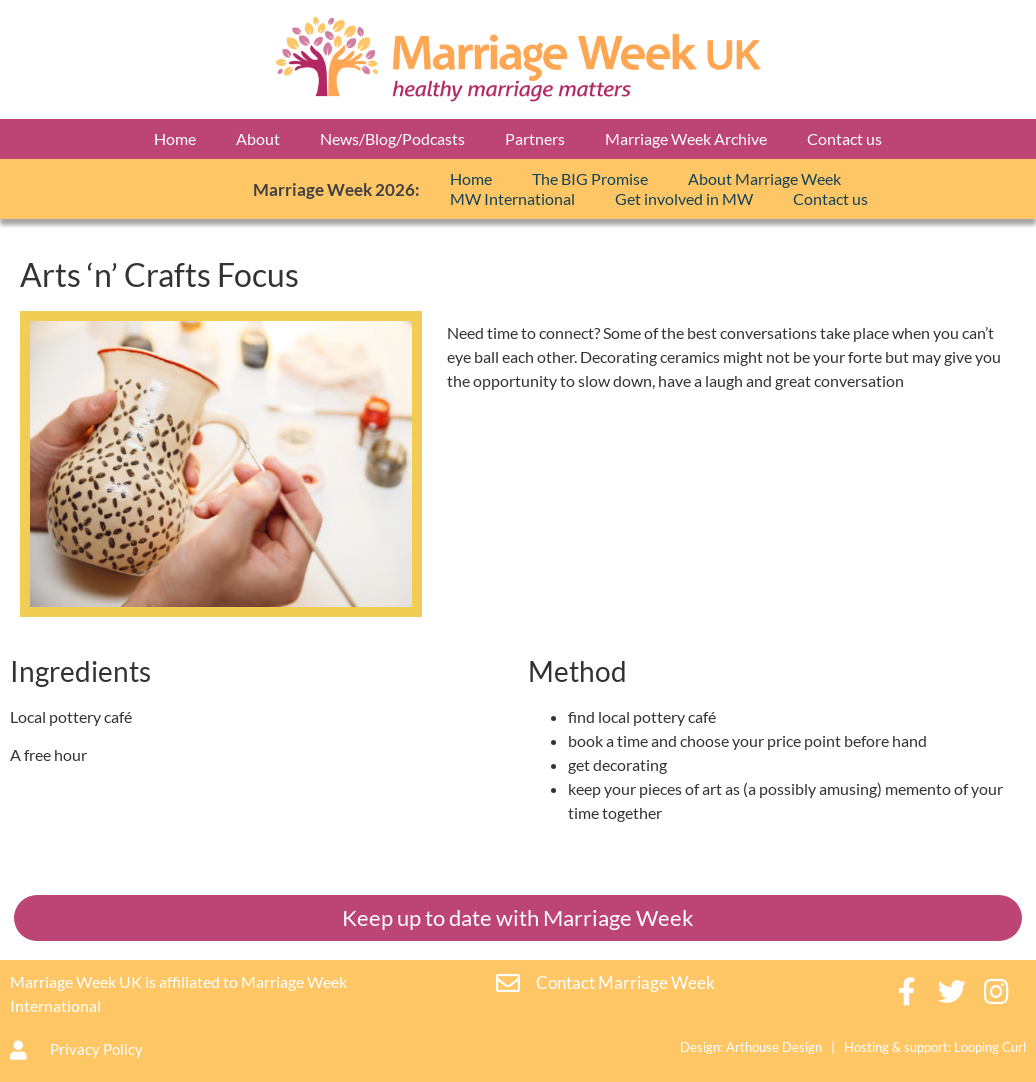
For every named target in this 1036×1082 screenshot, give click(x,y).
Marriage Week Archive (686, 138)
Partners (535, 138)
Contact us (844, 138)
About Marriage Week (764, 178)
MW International (512, 198)
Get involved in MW (684, 198)
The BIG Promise (590, 178)
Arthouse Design (774, 1047)
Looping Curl (990, 1047)
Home (175, 138)
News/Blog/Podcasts (392, 138)
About (258, 138)
